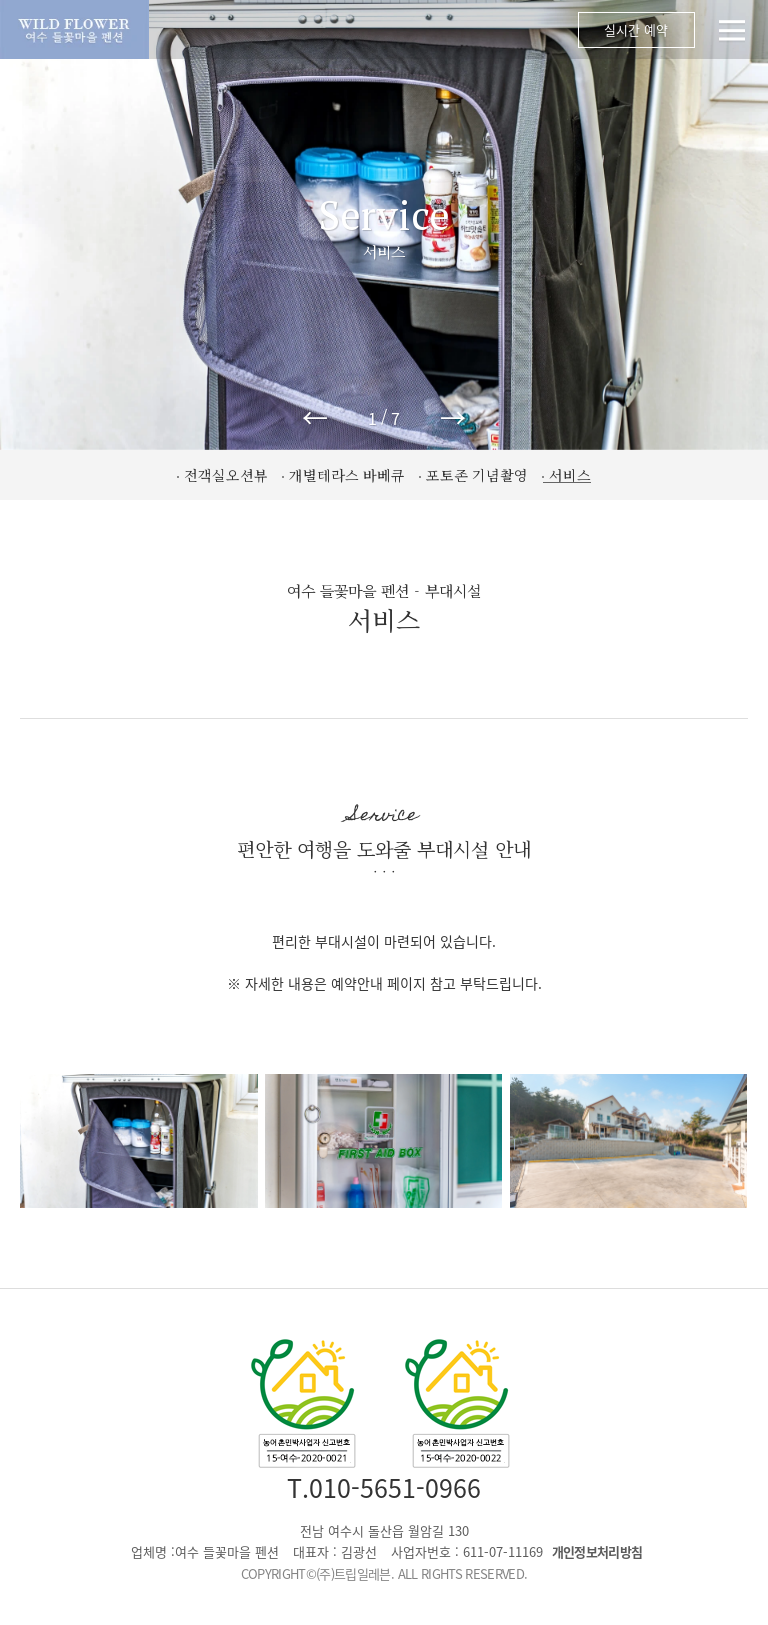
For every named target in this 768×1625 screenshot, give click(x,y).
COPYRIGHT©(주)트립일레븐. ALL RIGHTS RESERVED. (384, 1573)
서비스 (570, 475)
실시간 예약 (635, 30)
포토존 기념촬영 (477, 475)
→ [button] (453, 417)
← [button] (315, 417)
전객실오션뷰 (226, 475)
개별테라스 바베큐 (347, 475)
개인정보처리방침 (597, 1551)
